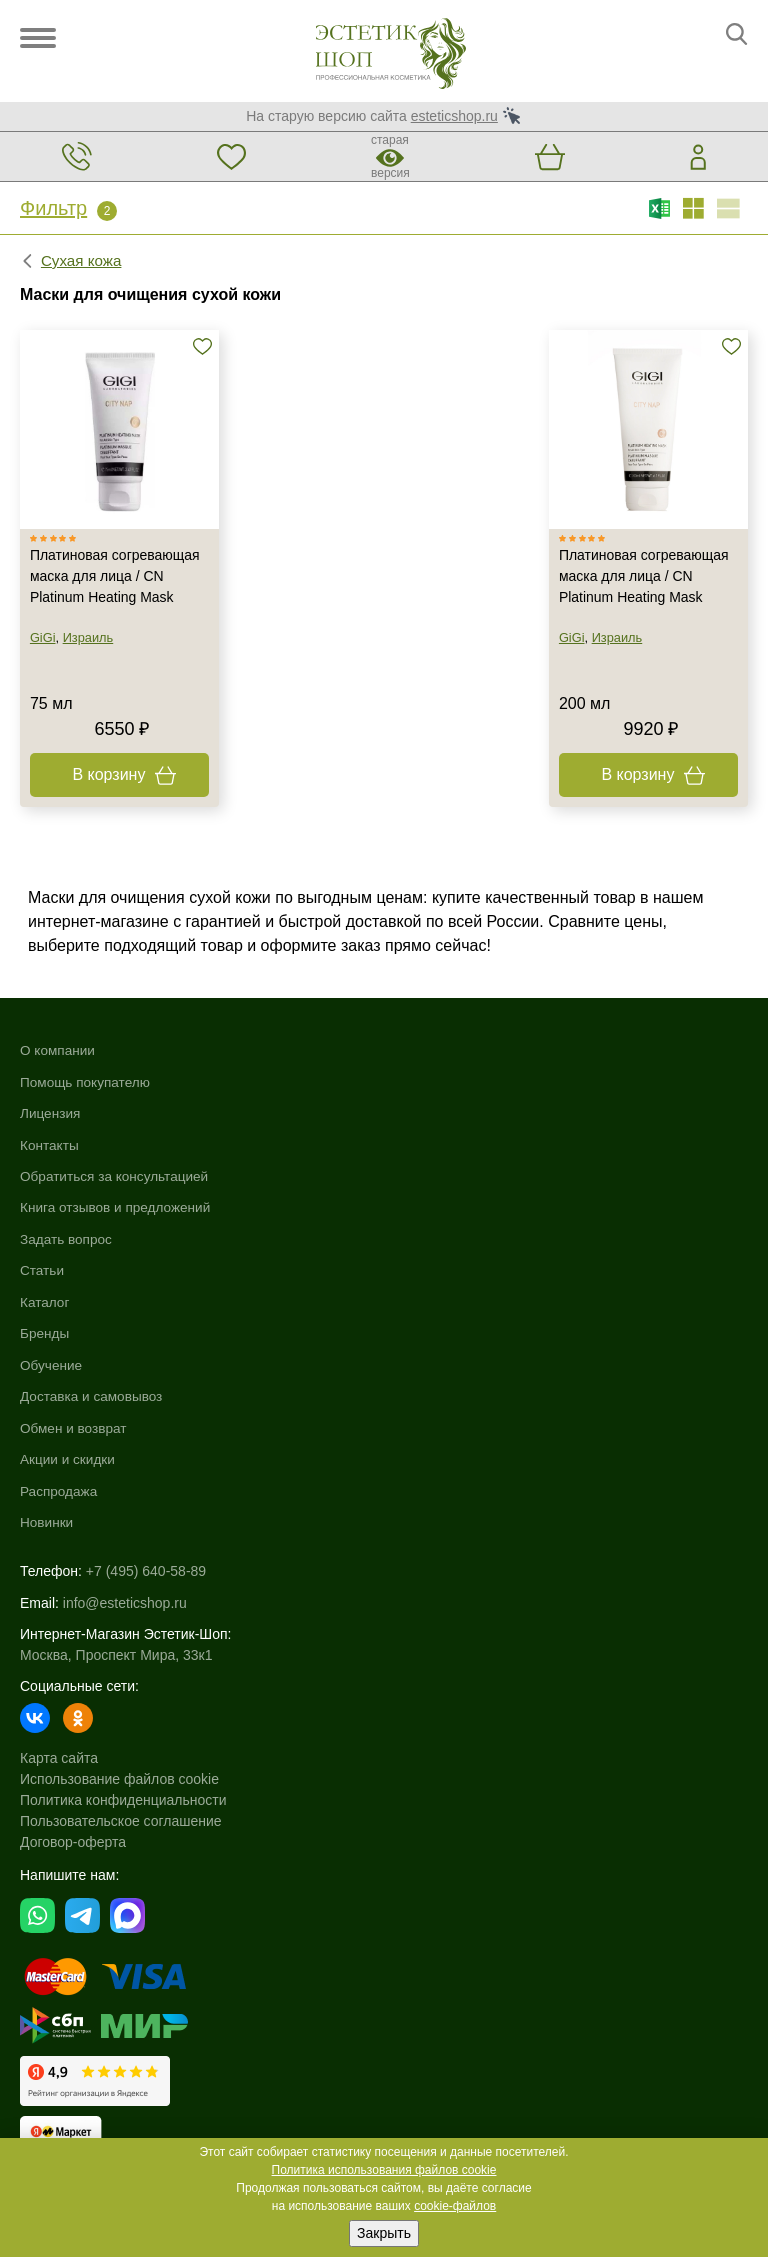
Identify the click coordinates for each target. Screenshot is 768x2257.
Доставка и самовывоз (457, 1147)
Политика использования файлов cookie (384, 2170)
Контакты (50, 1147)
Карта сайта (59, 1509)
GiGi (43, 639)
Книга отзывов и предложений (118, 1210)
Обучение (416, 1115)
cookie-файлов (455, 2206)
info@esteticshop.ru (125, 1354)
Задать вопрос (67, 1242)
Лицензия (51, 1115)
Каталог (409, 1052)
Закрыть (384, 2233)
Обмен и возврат (439, 1179)
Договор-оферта (73, 1593)
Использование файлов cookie (119, 1530)
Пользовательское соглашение (121, 1572)
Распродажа (424, 1242)
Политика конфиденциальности (123, 1551)
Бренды (409, 1084)
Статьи (42, 1273)
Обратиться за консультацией (117, 1179)
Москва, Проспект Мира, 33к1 (116, 1406)
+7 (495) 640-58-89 (146, 1323)
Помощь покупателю (87, 1084)
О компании (58, 1052)
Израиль (88, 639)
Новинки (411, 1273)
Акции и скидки (433, 1210)
